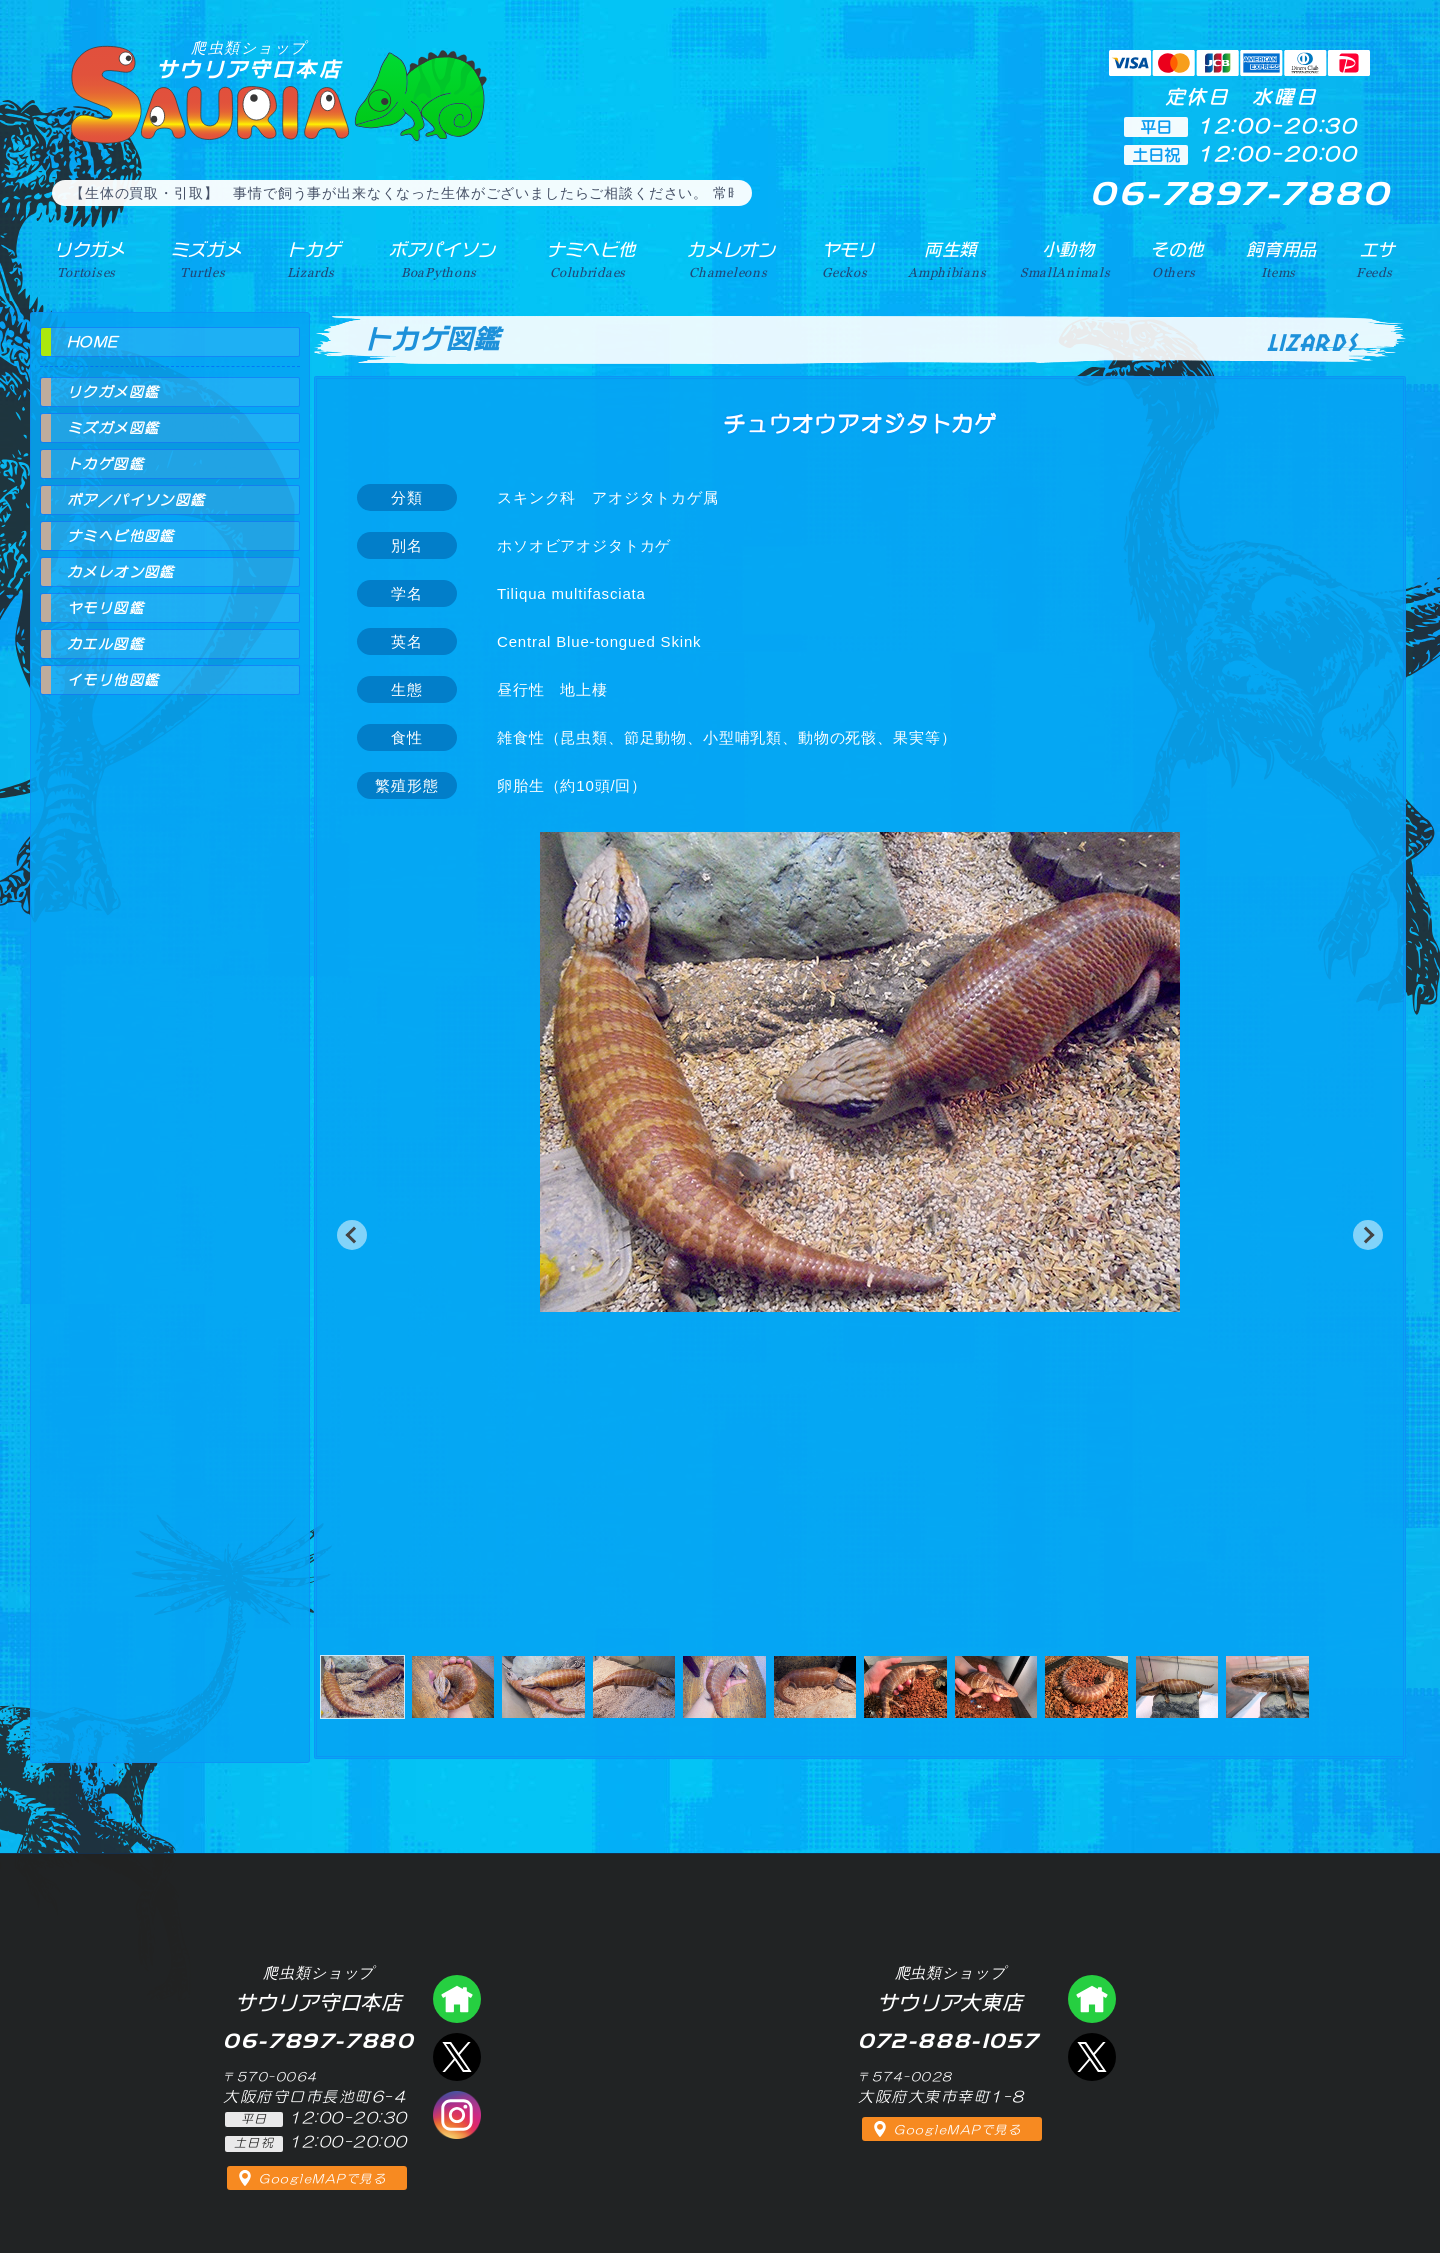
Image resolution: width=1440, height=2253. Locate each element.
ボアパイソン (437, 259)
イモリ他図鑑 (113, 680)
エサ (1376, 259)
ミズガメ (202, 259)
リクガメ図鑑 (113, 392)
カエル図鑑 (105, 644)
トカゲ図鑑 (105, 464)
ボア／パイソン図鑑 (136, 500)
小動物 (1069, 259)
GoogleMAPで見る (322, 2179)
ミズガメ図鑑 (113, 428)
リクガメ (85, 259)
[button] (352, 1235)
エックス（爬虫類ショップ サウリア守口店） (457, 2057)
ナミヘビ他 (588, 259)
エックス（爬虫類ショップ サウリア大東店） (1092, 2057)
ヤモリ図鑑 (105, 608)
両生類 (948, 259)
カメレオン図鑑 (121, 572)
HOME (93, 342)
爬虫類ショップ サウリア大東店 (1092, 1999)
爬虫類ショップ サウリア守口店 (457, 1999)
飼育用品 (1281, 259)
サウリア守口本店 (249, 59)
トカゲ (309, 259)
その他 (1178, 259)
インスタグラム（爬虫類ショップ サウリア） (457, 2115)
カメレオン (729, 259)
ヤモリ (845, 259)
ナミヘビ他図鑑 (121, 536)
